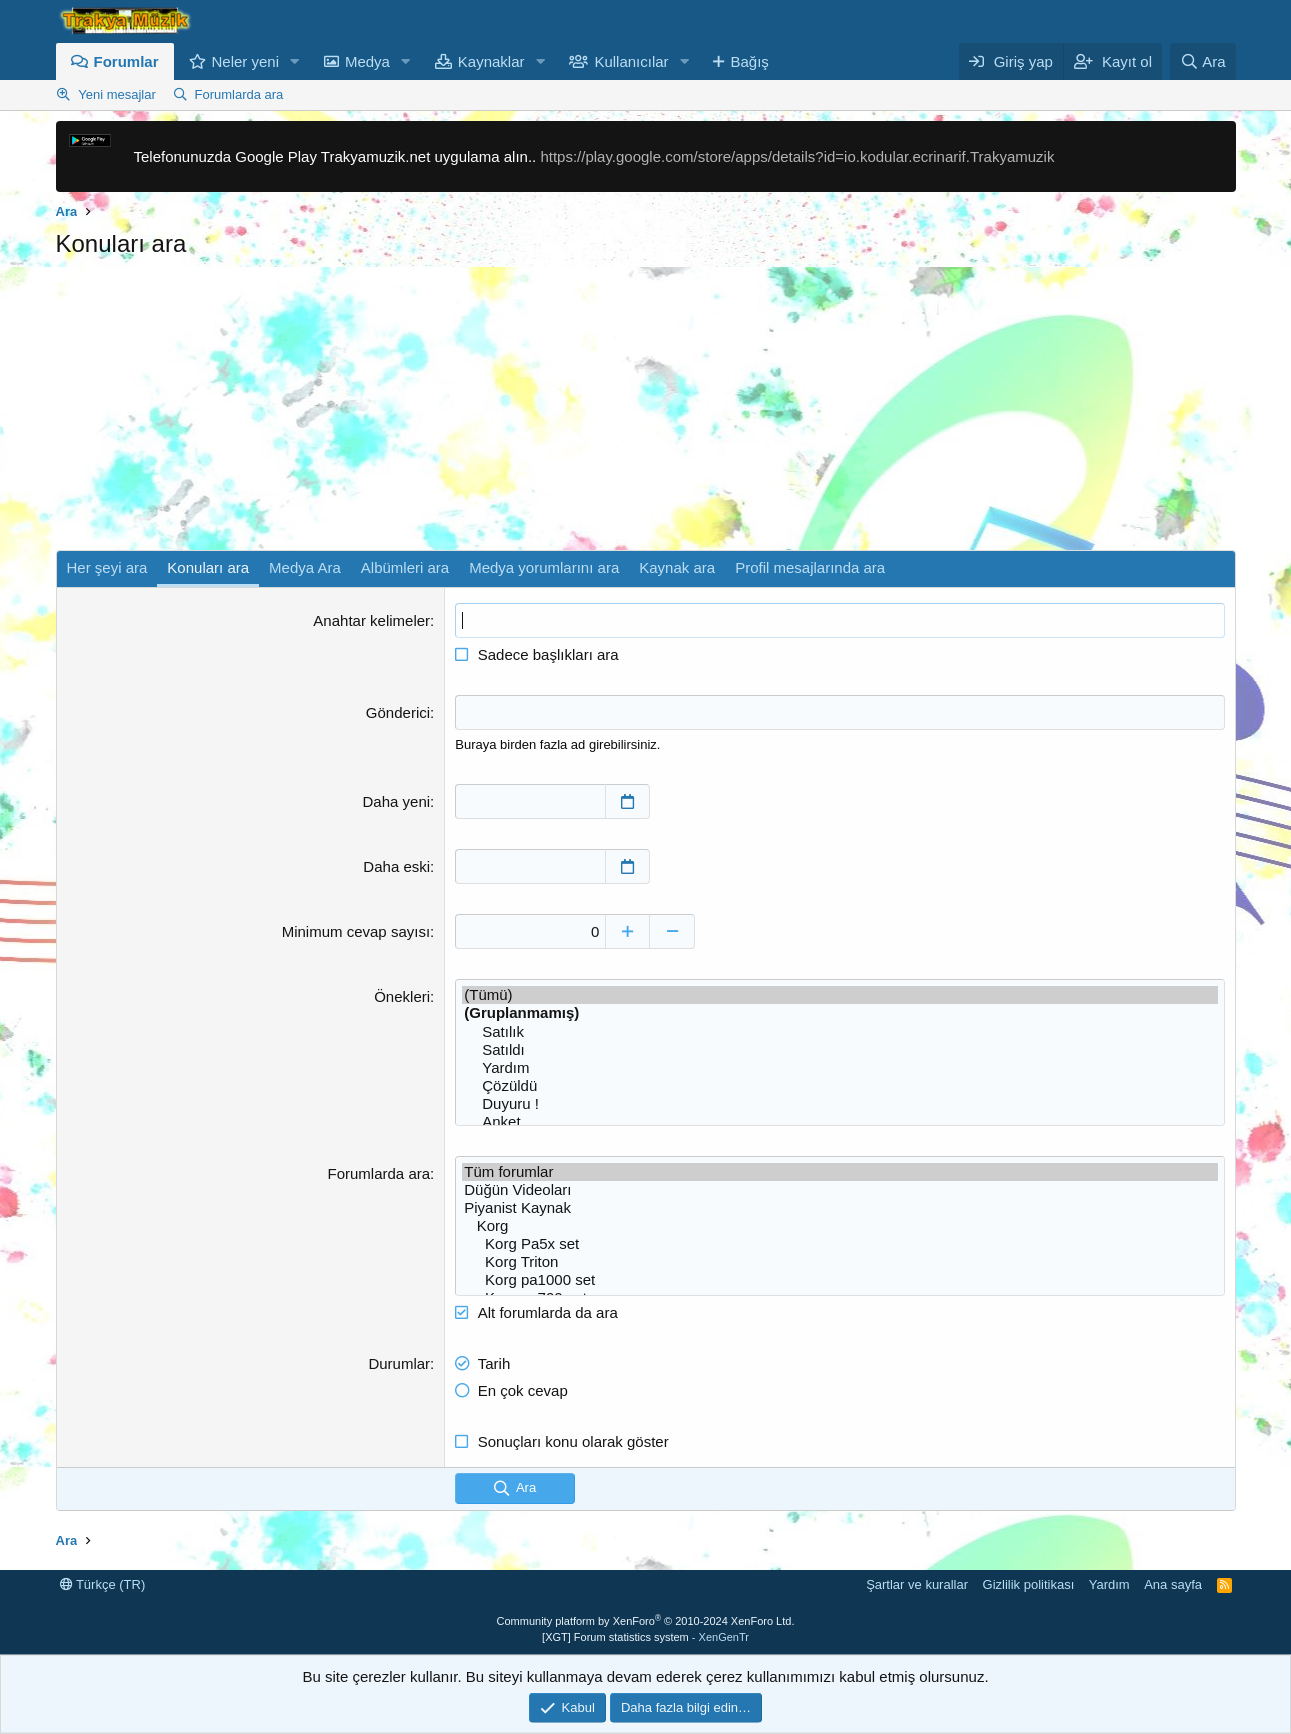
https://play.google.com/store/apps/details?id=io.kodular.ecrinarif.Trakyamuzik (797, 156)
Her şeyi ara (107, 567)
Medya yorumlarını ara (544, 567)
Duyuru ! (839, 1104)
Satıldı (839, 1050)
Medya (367, 61)
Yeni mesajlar (117, 94)
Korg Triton (839, 1262)
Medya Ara (305, 567)
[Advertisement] (646, 410)
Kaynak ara (677, 567)
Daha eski (396, 866)
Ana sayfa (1173, 1584)
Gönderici (398, 712)
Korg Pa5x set (839, 1244)
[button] (295, 61)
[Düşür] (672, 931)
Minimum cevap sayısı (356, 931)
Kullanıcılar (631, 61)
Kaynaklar (491, 61)
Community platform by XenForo (646, 1621)
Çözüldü (839, 1086)
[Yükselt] (627, 931)
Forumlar (126, 61)
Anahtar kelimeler (371, 620)
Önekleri (402, 996)
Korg (839, 1226)
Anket (839, 1122)
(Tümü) (839, 995)
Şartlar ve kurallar (917, 1584)
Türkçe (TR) (103, 1584)
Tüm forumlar (839, 1172)
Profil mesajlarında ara (810, 567)
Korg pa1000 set (839, 1280)
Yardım (839, 1068)
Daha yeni (397, 801)
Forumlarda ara (238, 94)
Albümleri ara (405, 567)
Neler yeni (246, 61)
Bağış (749, 61)
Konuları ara (208, 567)
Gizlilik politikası (1029, 1584)
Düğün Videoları (839, 1190)
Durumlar (399, 1363)
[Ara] (1203, 61)
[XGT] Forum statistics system (645, 1637)
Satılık (839, 1032)
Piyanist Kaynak (839, 1208)
